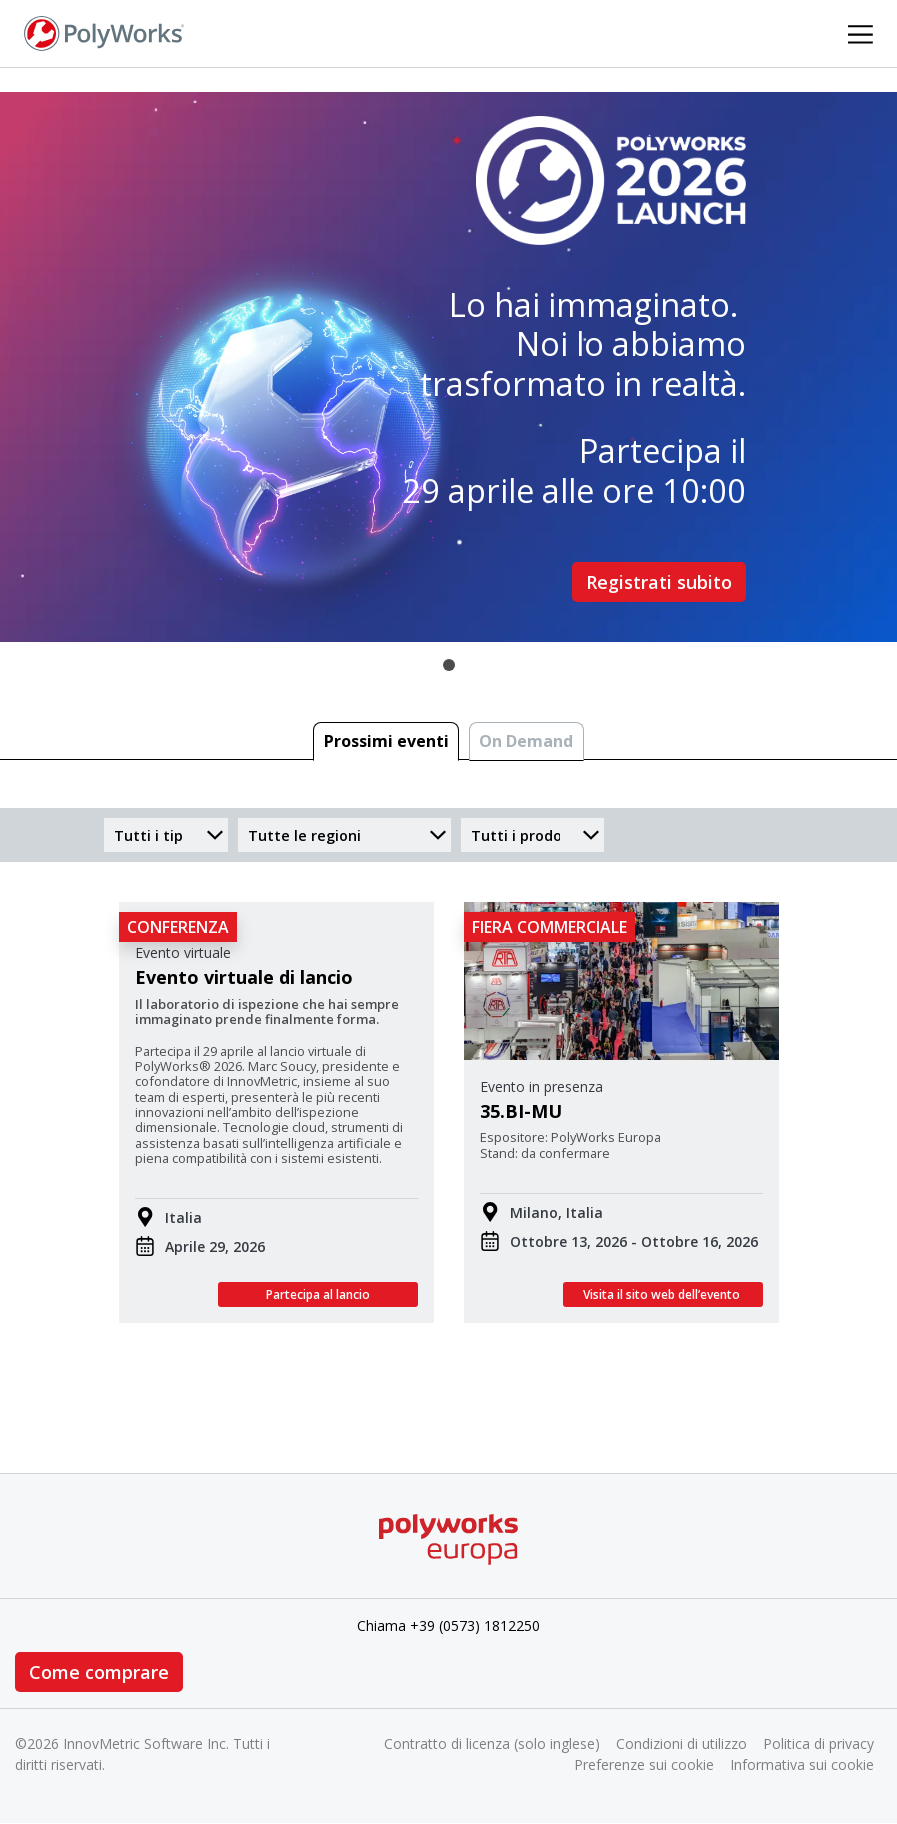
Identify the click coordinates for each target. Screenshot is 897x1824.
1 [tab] (449, 665)
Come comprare (99, 1672)
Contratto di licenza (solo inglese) (492, 1743)
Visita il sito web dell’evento (663, 1294)
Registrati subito (659, 582)
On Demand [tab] (526, 741)
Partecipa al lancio (318, 1294)
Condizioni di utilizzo (681, 1743)
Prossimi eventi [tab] (386, 741)
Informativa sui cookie (802, 1764)
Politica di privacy (818, 1743)
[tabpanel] (448, 367)
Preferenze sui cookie (644, 1764)
